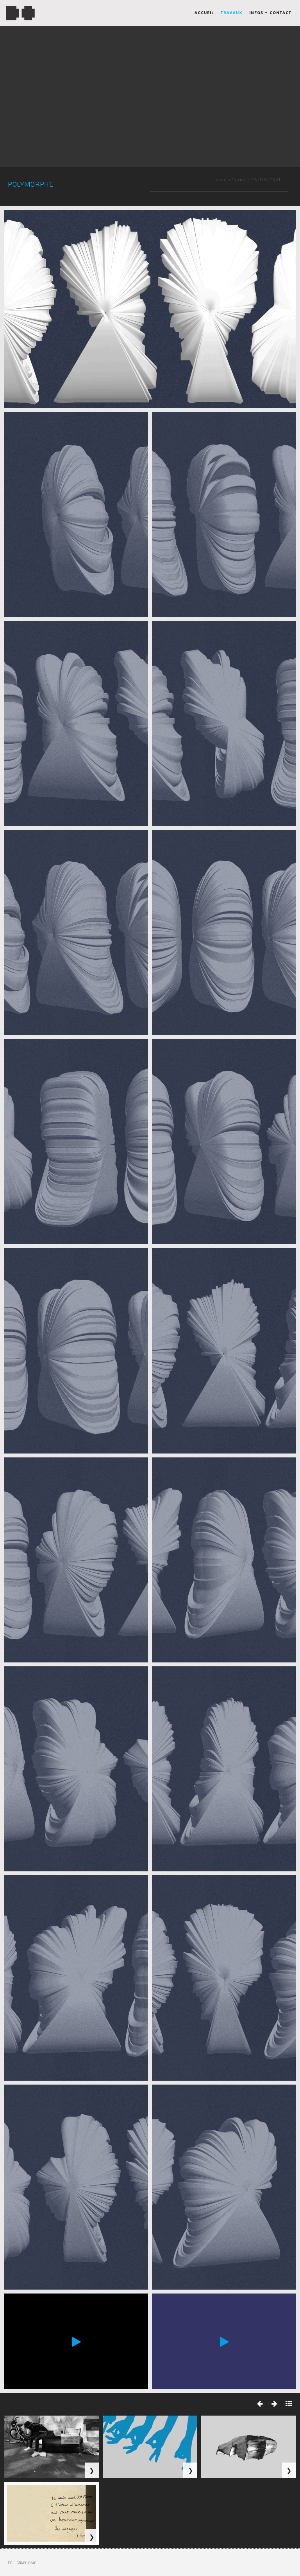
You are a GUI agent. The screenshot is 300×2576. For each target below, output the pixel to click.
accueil (204, 14)
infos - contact (270, 14)
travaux (232, 14)
